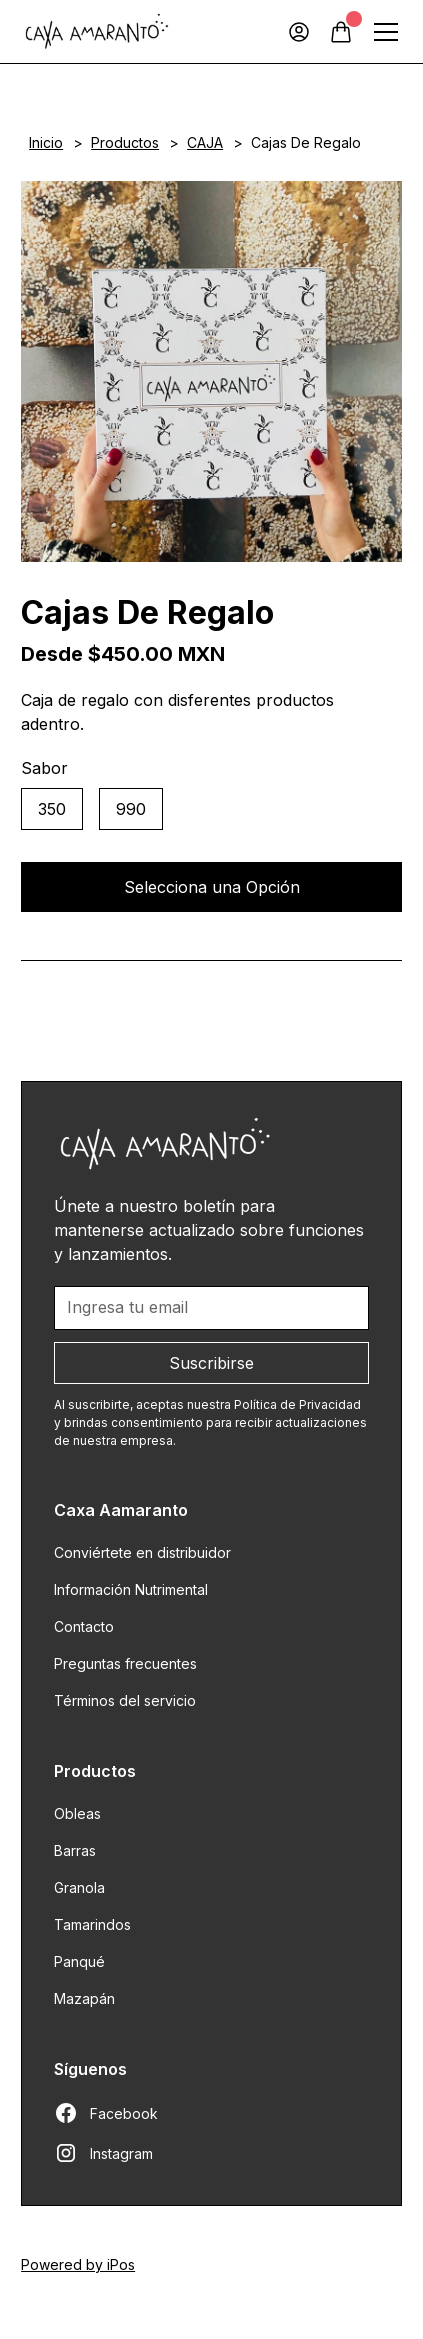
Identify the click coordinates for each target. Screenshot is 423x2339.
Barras (75, 1850)
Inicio (46, 142)
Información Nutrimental (131, 1589)
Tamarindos (92, 1924)
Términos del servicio (125, 1700)
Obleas (77, 1813)
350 (52, 809)
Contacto (84, 1626)
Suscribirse (211, 1363)
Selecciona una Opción (212, 887)
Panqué (79, 1961)
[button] (382, 32)
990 (131, 809)
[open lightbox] (211, 371)
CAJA (205, 142)
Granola (79, 1887)
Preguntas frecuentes (125, 1663)
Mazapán (84, 1998)
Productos (125, 142)
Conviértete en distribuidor (142, 1552)
